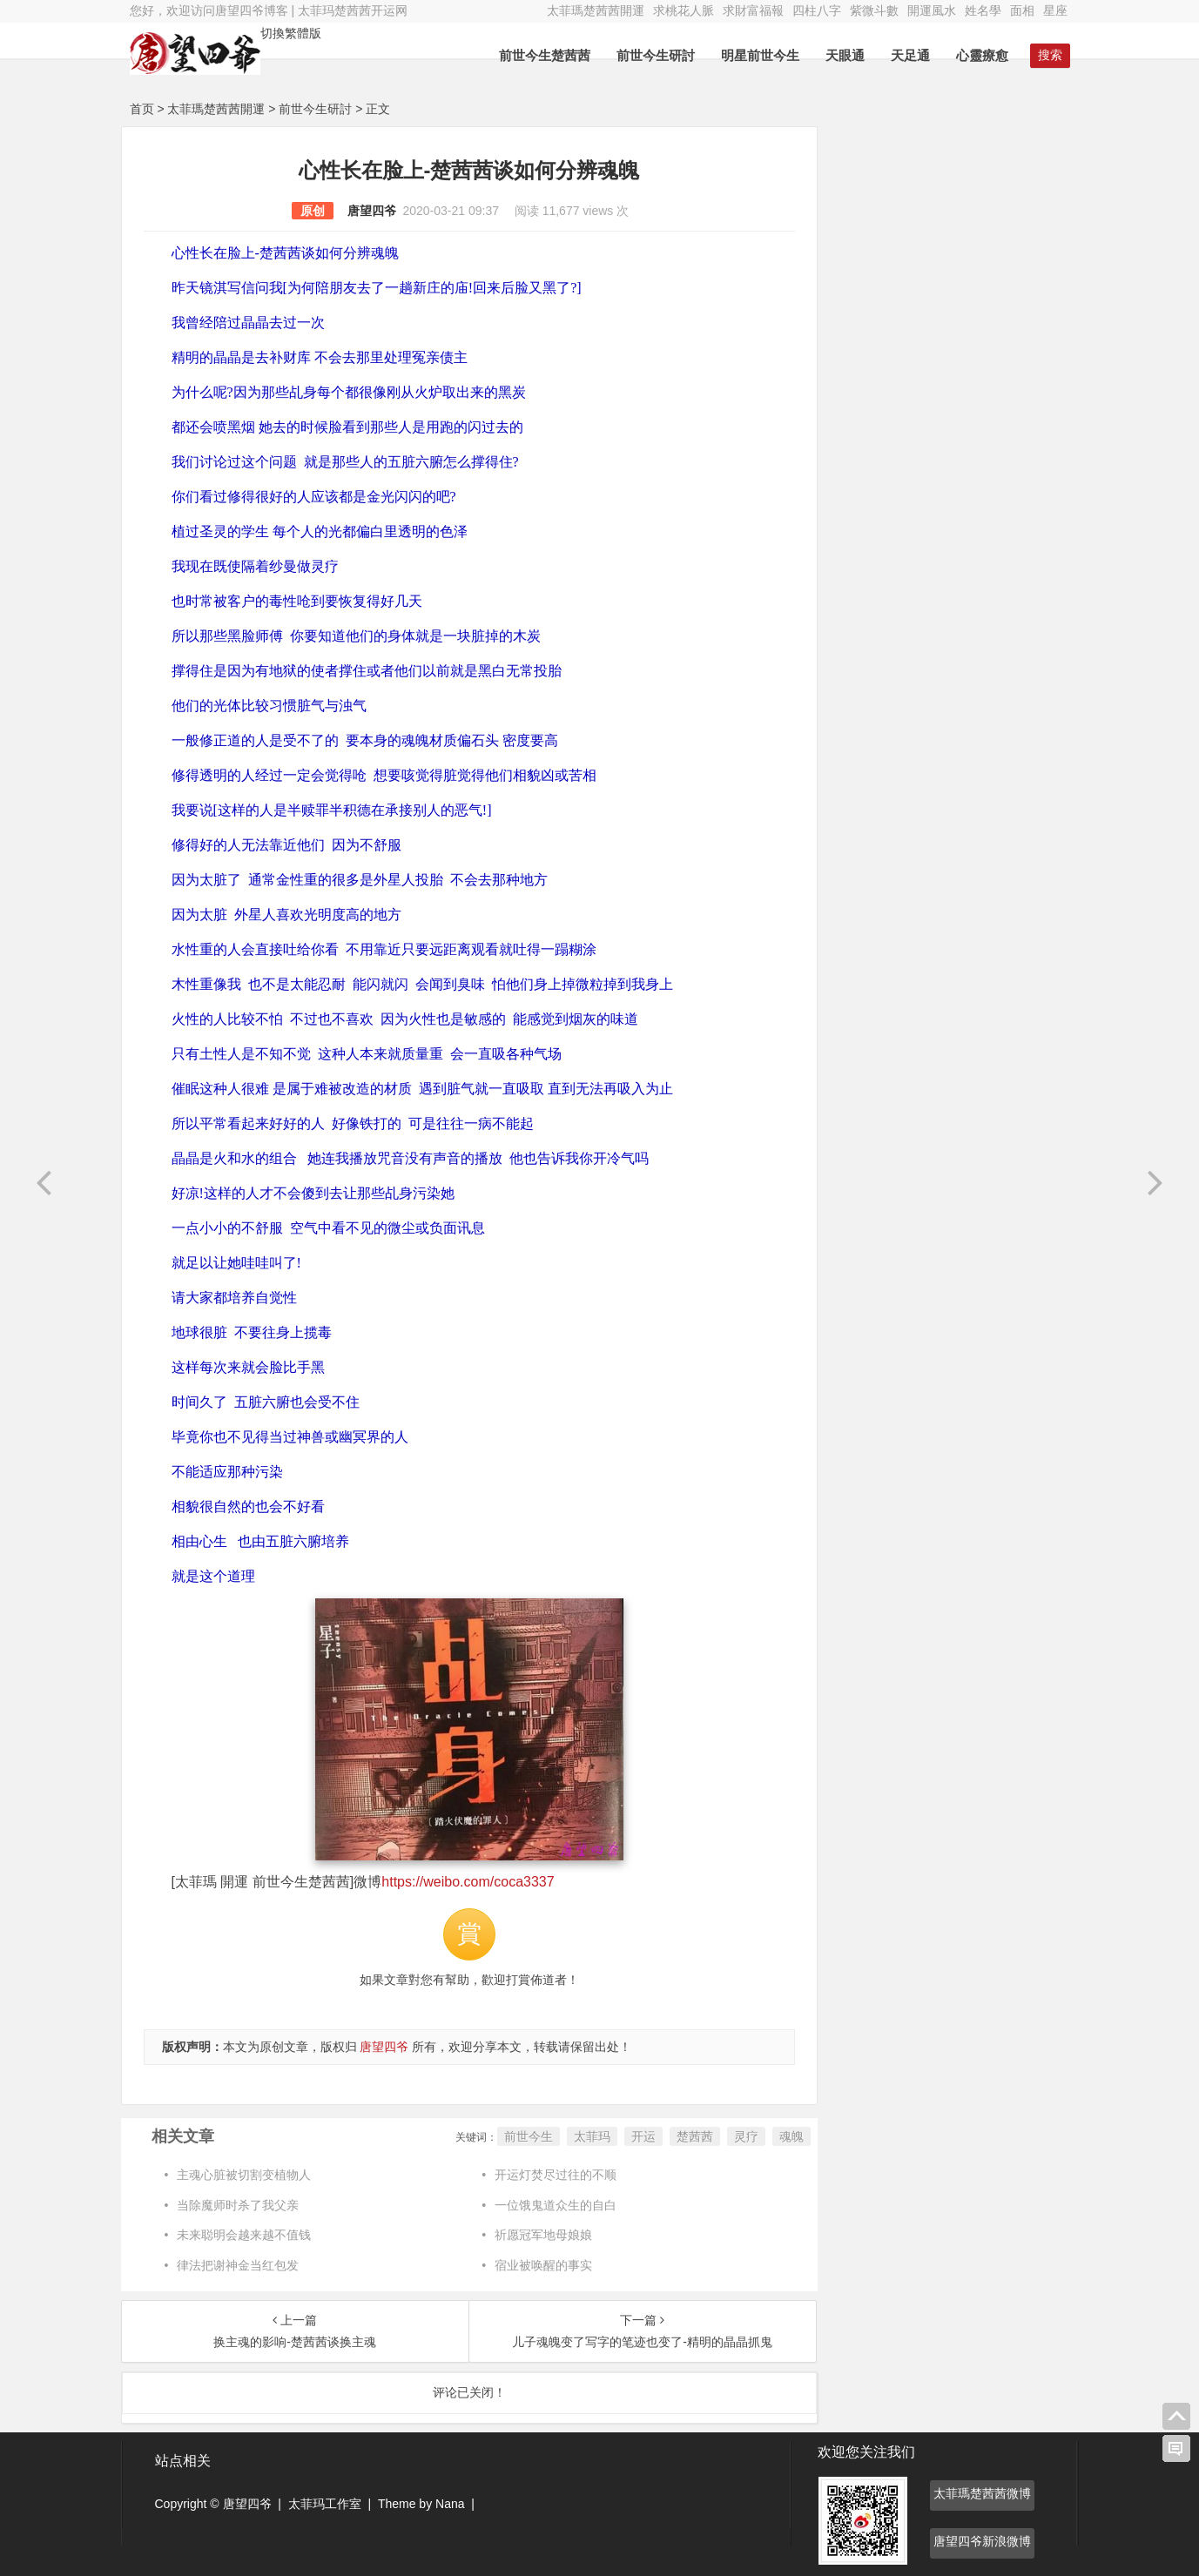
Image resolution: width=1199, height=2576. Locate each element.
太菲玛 (592, 2136)
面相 (1022, 10)
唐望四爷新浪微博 (982, 2541)
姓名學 (983, 10)
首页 (142, 109)
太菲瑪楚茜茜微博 (982, 2493)
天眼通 (845, 55)
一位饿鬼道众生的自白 (555, 2205)
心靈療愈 (982, 55)
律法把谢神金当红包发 (238, 2265)
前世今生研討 (655, 55)
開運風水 (931, 10)
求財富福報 (753, 10)
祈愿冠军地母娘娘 (543, 2235)
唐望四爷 (371, 211)
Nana (449, 2504)
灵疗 (746, 2136)
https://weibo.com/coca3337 (467, 1881)
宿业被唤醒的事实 (543, 2265)
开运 (643, 2136)
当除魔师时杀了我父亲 (238, 2205)
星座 (1055, 10)
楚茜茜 (695, 2136)
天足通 (910, 55)
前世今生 (528, 2136)
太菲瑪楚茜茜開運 (595, 10)
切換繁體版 (290, 33)
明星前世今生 (760, 55)
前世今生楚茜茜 (544, 55)
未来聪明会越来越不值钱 (244, 2235)
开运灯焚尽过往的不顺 (555, 2175)
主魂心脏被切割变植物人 (244, 2175)
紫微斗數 (874, 10)
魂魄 (791, 2136)
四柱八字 (816, 10)
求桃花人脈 (683, 10)
